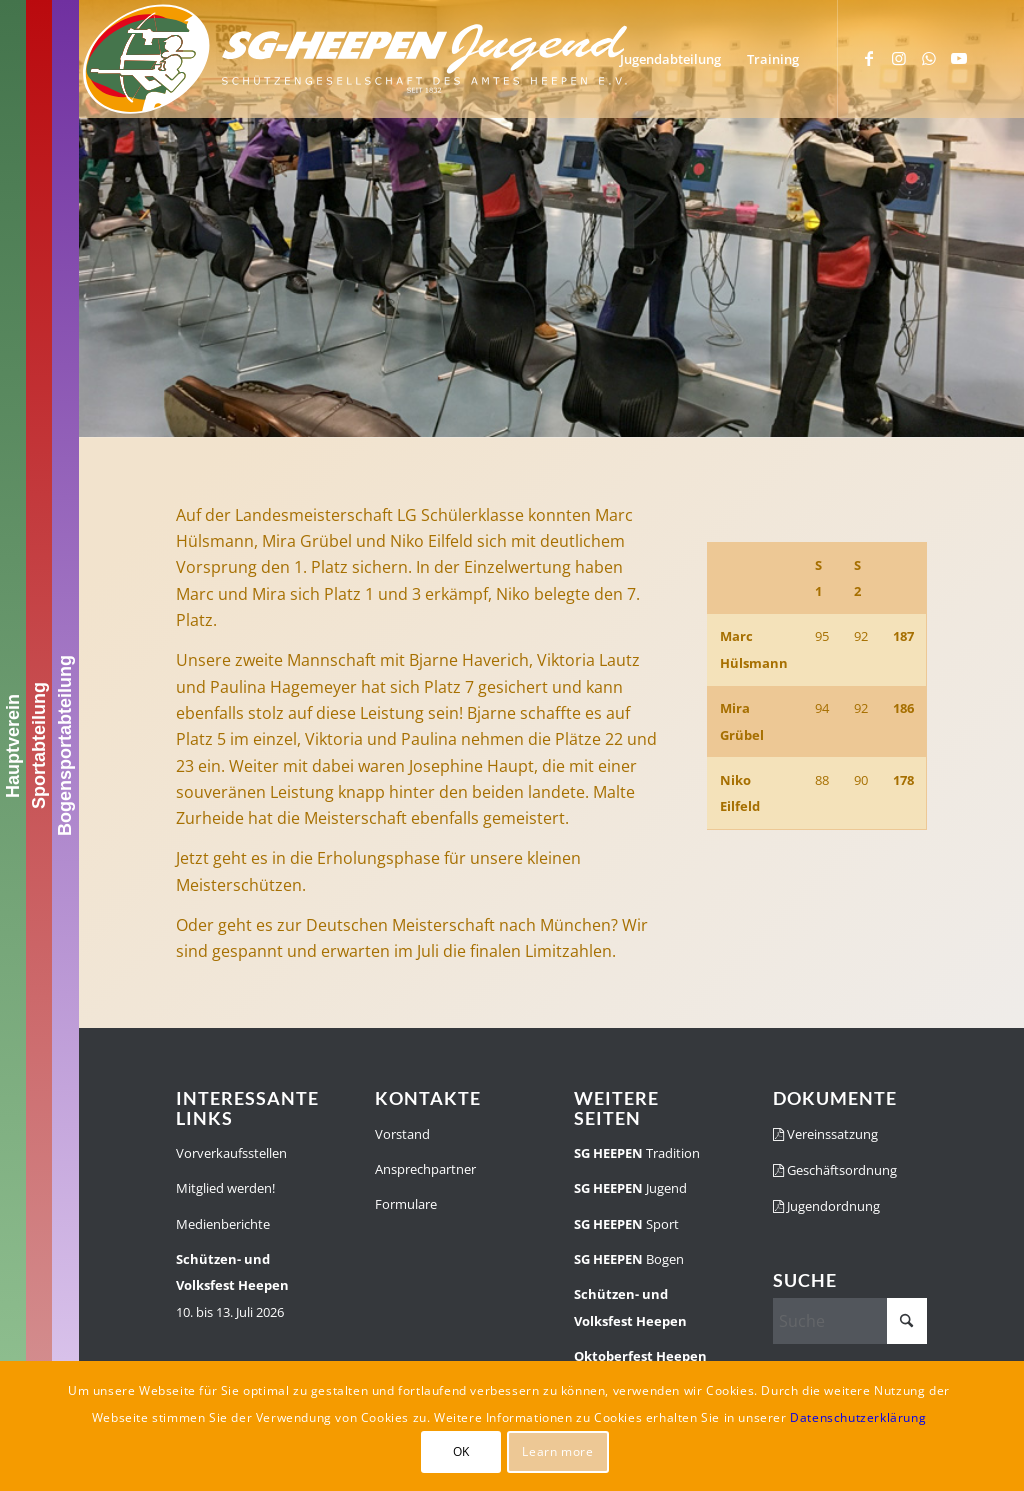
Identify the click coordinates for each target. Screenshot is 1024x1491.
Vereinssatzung (825, 1134)
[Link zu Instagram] (899, 58)
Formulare (406, 1204)
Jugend (630, 1188)
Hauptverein (13, 745)
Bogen (629, 1259)
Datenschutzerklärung (858, 1417)
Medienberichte (223, 1224)
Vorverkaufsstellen (231, 1153)
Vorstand (402, 1134)
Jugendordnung (826, 1206)
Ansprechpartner (425, 1169)
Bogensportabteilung (65, 745)
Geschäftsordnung (835, 1170)
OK (461, 1451)
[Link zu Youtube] (959, 58)
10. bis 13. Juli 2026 (232, 1285)
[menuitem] (670, 59)
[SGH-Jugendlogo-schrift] (356, 59)
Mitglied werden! (225, 1188)
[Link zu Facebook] (869, 58)
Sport (626, 1224)
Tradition (637, 1153)
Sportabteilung (39, 745)
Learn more (557, 1451)
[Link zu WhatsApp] (929, 58)
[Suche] (850, 1321)
